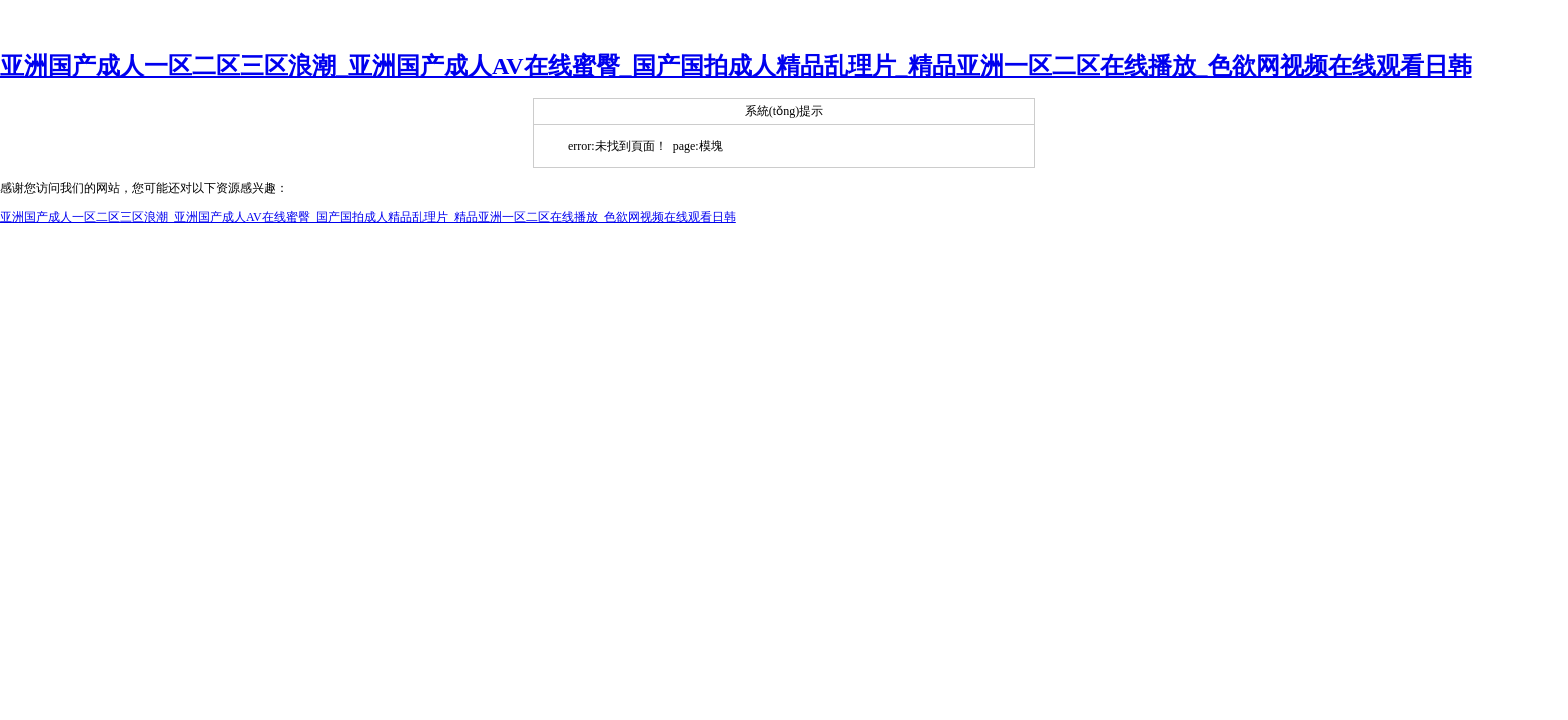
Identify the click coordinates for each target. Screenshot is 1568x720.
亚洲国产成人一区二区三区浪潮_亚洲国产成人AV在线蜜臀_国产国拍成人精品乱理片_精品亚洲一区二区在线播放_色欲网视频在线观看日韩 (736, 66)
